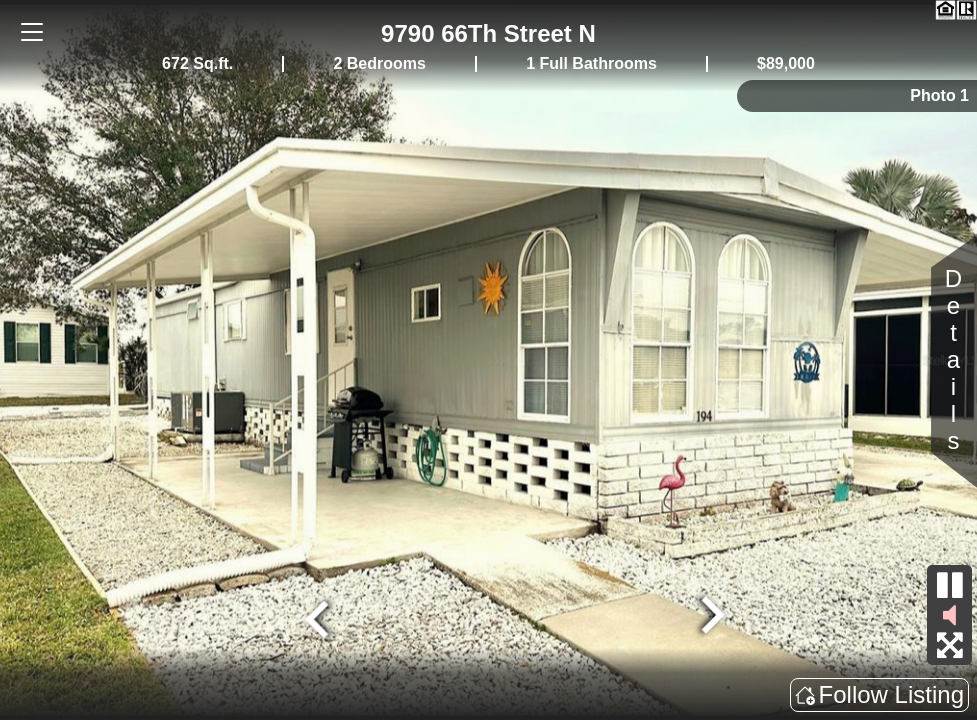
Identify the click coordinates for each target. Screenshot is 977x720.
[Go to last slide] (319, 617)
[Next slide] (710, 617)
